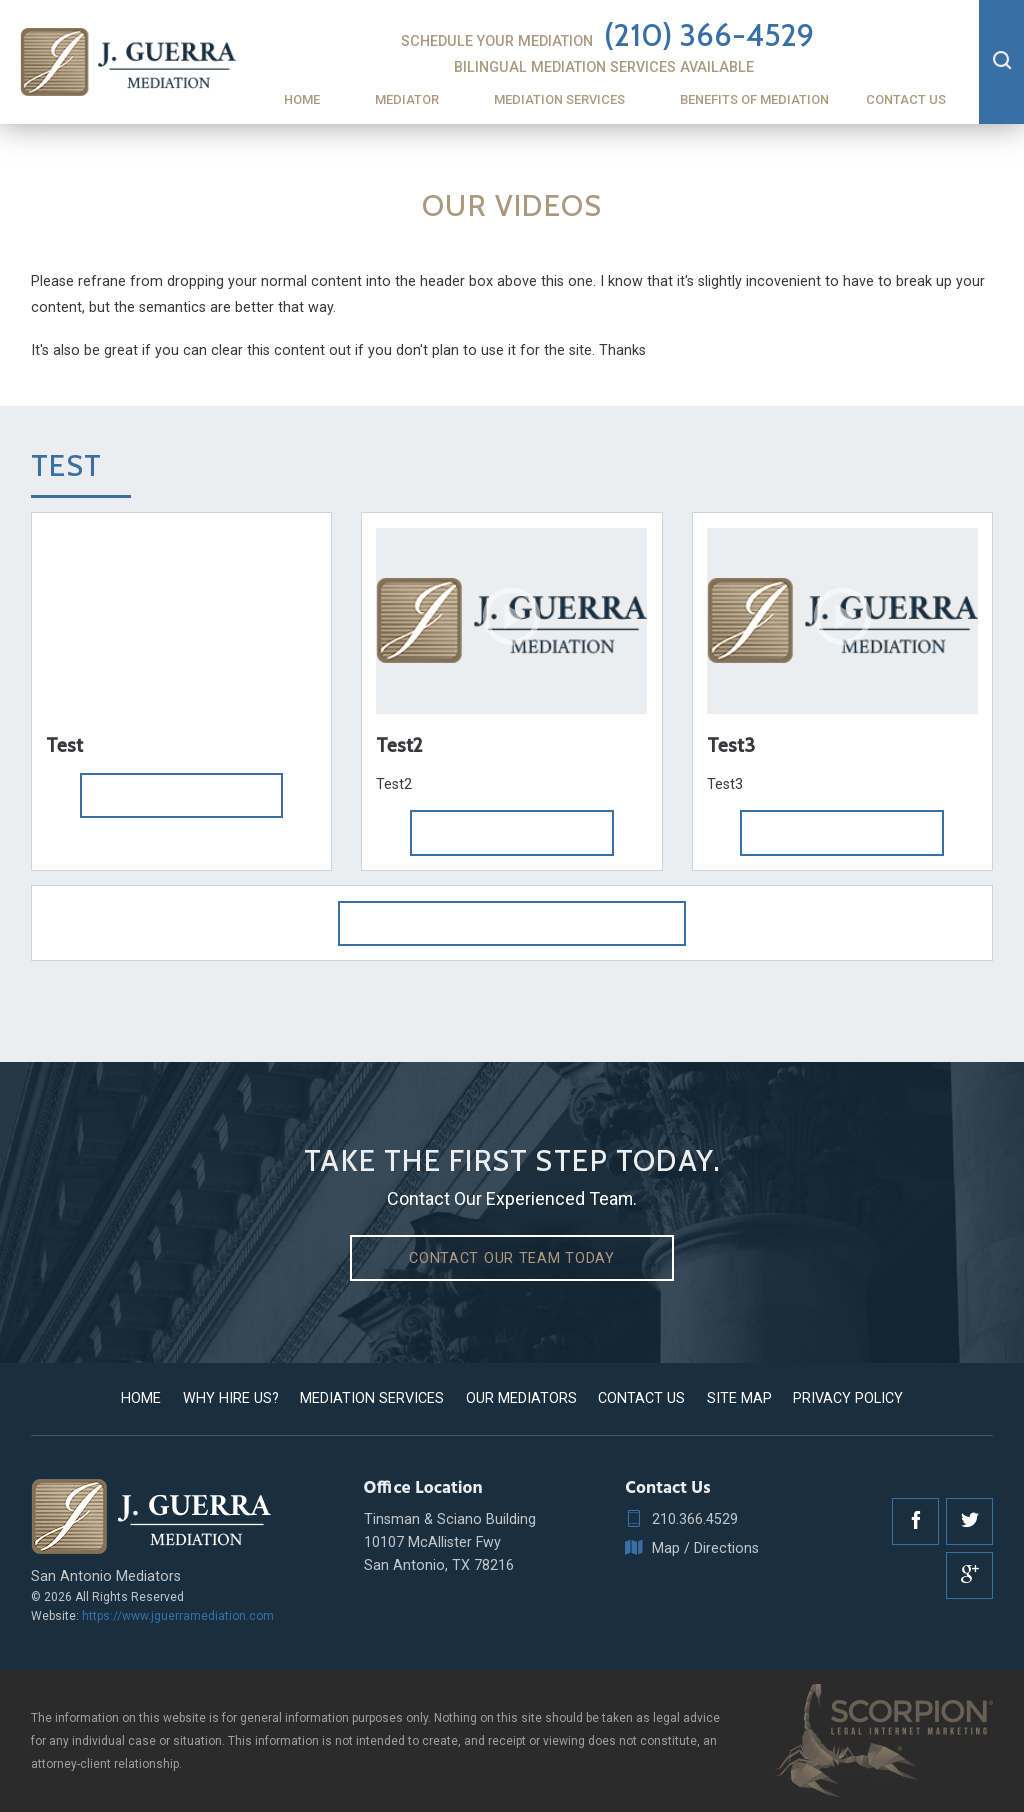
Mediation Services (559, 99)
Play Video (181, 795)
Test (67, 465)
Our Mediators (521, 1398)
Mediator (407, 99)
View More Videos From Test (512, 923)
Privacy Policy (848, 1398)
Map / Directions (692, 1549)
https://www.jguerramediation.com (178, 1616)
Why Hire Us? (231, 1398)
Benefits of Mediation (754, 99)
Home (302, 99)
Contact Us (906, 99)
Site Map (739, 1398)
